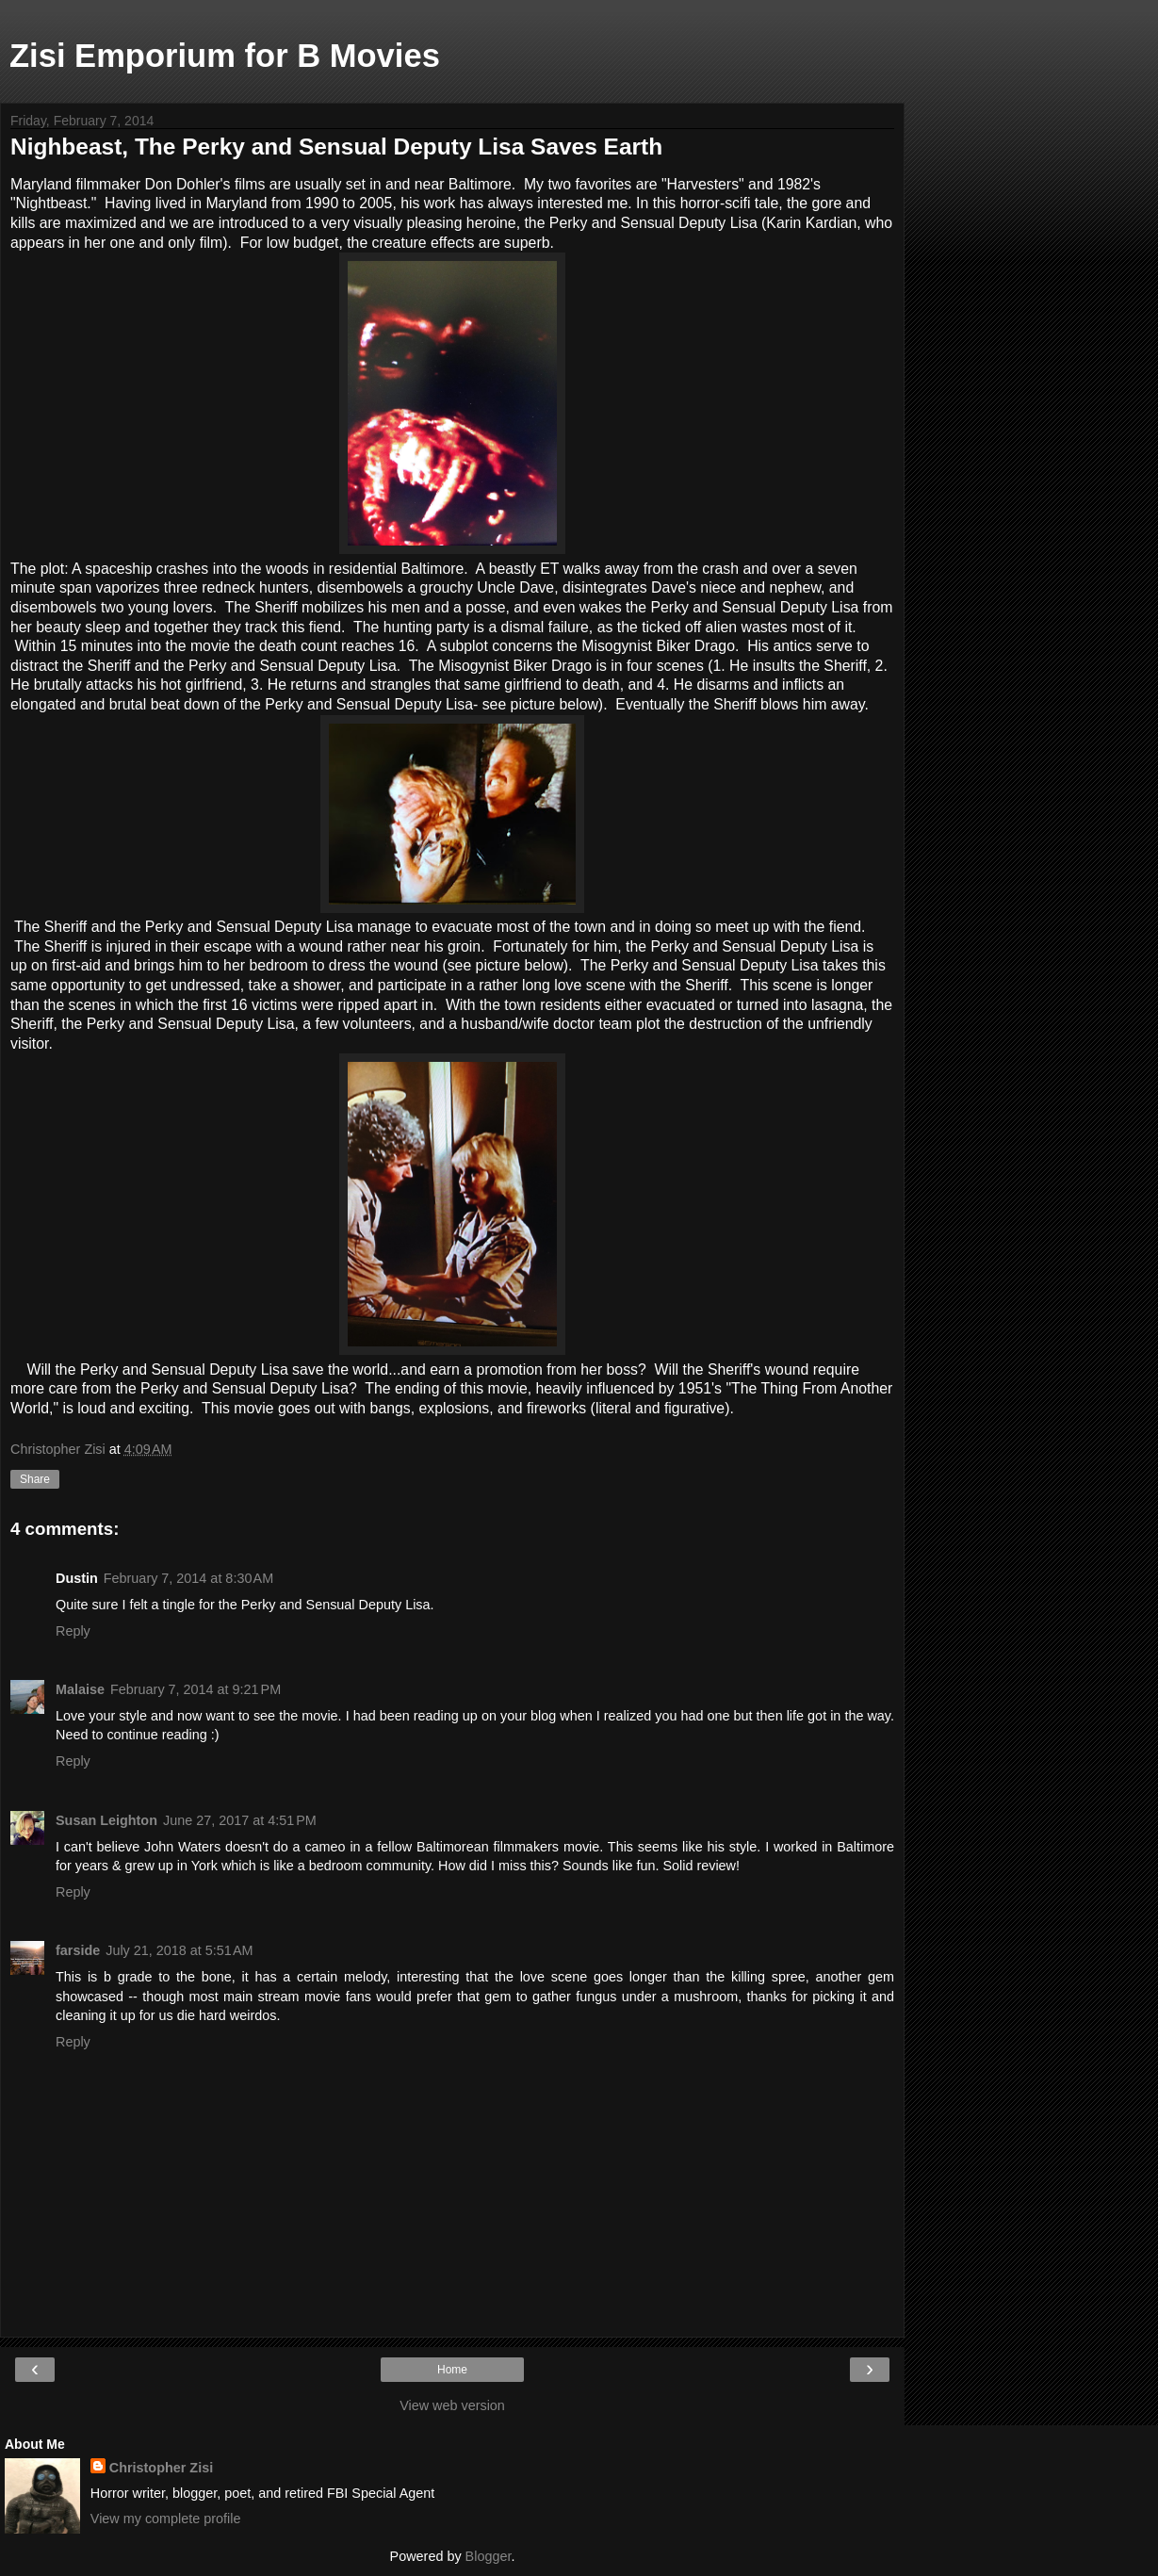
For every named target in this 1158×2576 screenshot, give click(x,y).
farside (78, 1950)
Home (452, 2369)
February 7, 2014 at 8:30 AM (188, 1578)
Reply (73, 1631)
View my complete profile (165, 2518)
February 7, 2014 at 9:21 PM (195, 1689)
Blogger (488, 2556)
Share (35, 1479)
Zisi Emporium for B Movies (224, 55)
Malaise (80, 1689)
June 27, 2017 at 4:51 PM (240, 1820)
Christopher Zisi (161, 2467)
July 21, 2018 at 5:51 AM (179, 1950)
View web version (452, 2405)
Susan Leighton (106, 1820)
